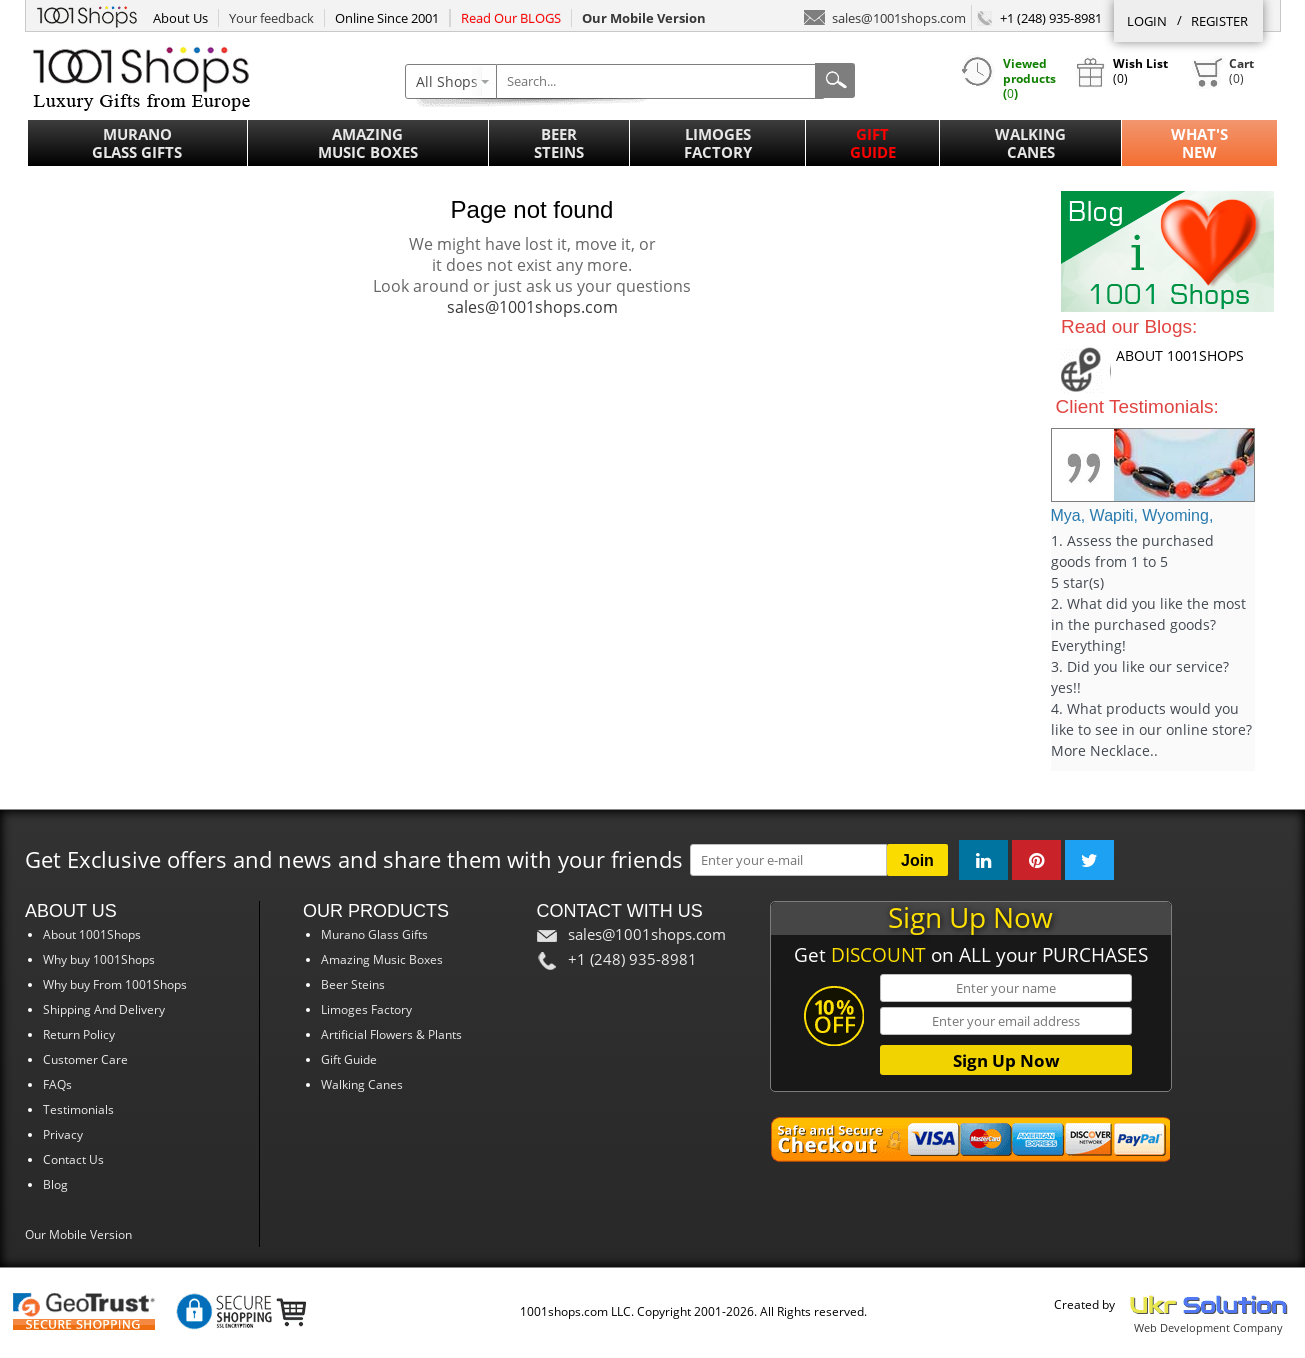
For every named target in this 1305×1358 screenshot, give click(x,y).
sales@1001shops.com (885, 16)
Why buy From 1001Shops (115, 984)
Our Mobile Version (78, 1234)
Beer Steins (559, 143)
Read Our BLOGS (511, 18)
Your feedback (271, 18)
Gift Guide (873, 143)
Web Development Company (1208, 1327)
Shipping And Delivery (104, 1009)
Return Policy (79, 1034)
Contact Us (73, 1159)
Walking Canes (1030, 143)
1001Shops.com (87, 14)
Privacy (63, 1134)
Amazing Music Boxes (368, 143)
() (1223, 72)
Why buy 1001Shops (99, 959)
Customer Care (85, 1059)
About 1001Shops (92, 934)
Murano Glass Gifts (137, 143)
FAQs (57, 1084)
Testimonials (78, 1109)
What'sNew (1199, 143)
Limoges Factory (718, 143)
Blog (55, 1184)
